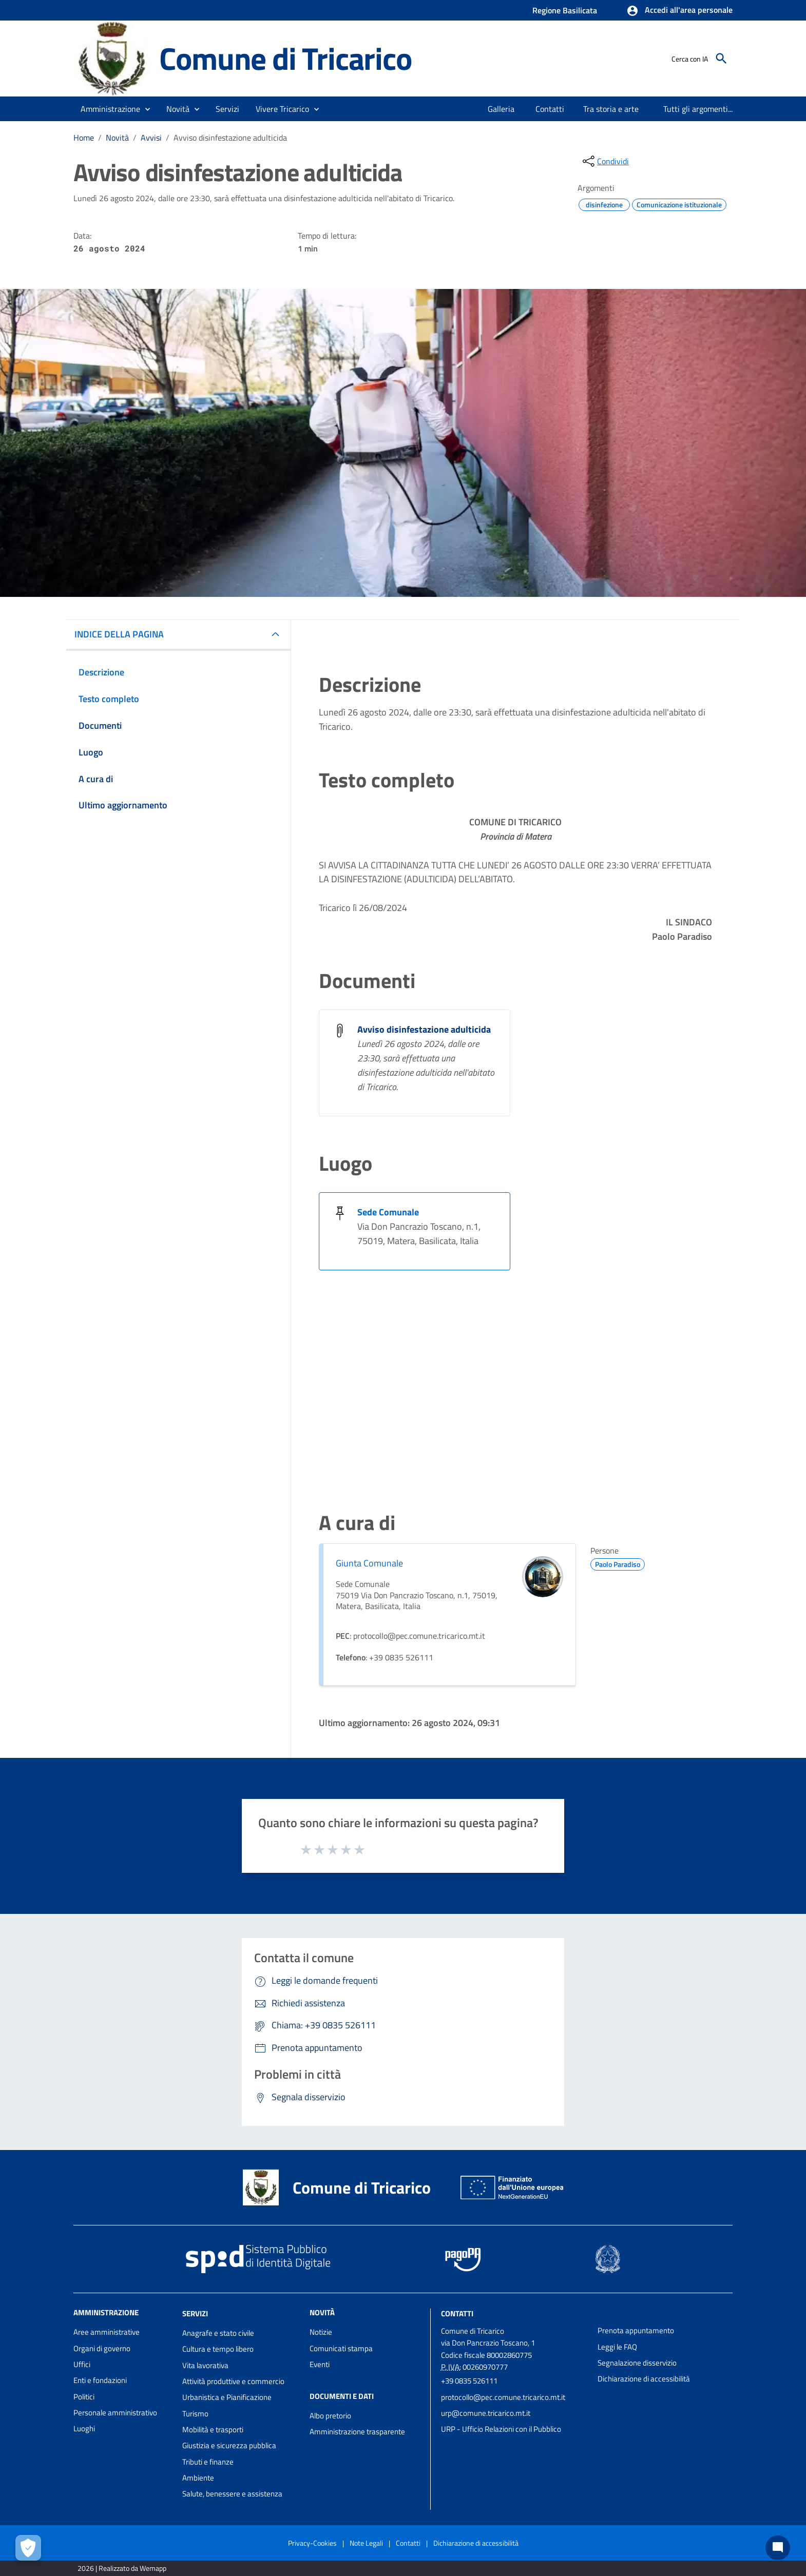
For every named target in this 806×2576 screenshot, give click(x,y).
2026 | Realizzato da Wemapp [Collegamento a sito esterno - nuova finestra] (122, 2568)
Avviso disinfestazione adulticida (230, 137)
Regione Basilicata (564, 10)
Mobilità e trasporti (212, 2429)
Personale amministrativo (115, 2412)
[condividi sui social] (605, 161)
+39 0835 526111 (469, 2381)
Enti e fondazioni (100, 2380)
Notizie (321, 2332)
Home (83, 137)
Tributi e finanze (208, 2462)
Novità (117, 137)
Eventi (320, 2364)
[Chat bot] (778, 2548)
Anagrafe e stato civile (218, 2333)
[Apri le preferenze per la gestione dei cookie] (28, 2548)
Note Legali (366, 2543)
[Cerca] (721, 58)
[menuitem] (501, 109)
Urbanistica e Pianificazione (227, 2397)
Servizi (195, 2313)
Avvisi (151, 137)
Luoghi (84, 2428)
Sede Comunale (388, 1212)
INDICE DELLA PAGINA (119, 634)
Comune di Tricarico (285, 58)
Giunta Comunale (369, 1563)
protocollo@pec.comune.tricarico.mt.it (503, 2397)
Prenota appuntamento (636, 2330)
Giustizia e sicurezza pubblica (229, 2445)
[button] (679, 11)
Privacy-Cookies (312, 2543)
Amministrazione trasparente (357, 2431)
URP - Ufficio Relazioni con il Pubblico (501, 2429)
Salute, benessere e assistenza (232, 2494)
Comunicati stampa (341, 2348)
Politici (83, 2397)
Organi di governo (101, 2348)
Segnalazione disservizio (637, 2363)
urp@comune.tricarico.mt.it (485, 2413)
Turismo (195, 2413)
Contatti (457, 2313)
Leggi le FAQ (617, 2347)
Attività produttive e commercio (233, 2381)
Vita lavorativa (205, 2365)
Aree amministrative (106, 2332)
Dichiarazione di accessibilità (644, 2379)
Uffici (81, 2364)
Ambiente (198, 2478)
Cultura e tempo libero (218, 2349)
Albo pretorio (330, 2416)
